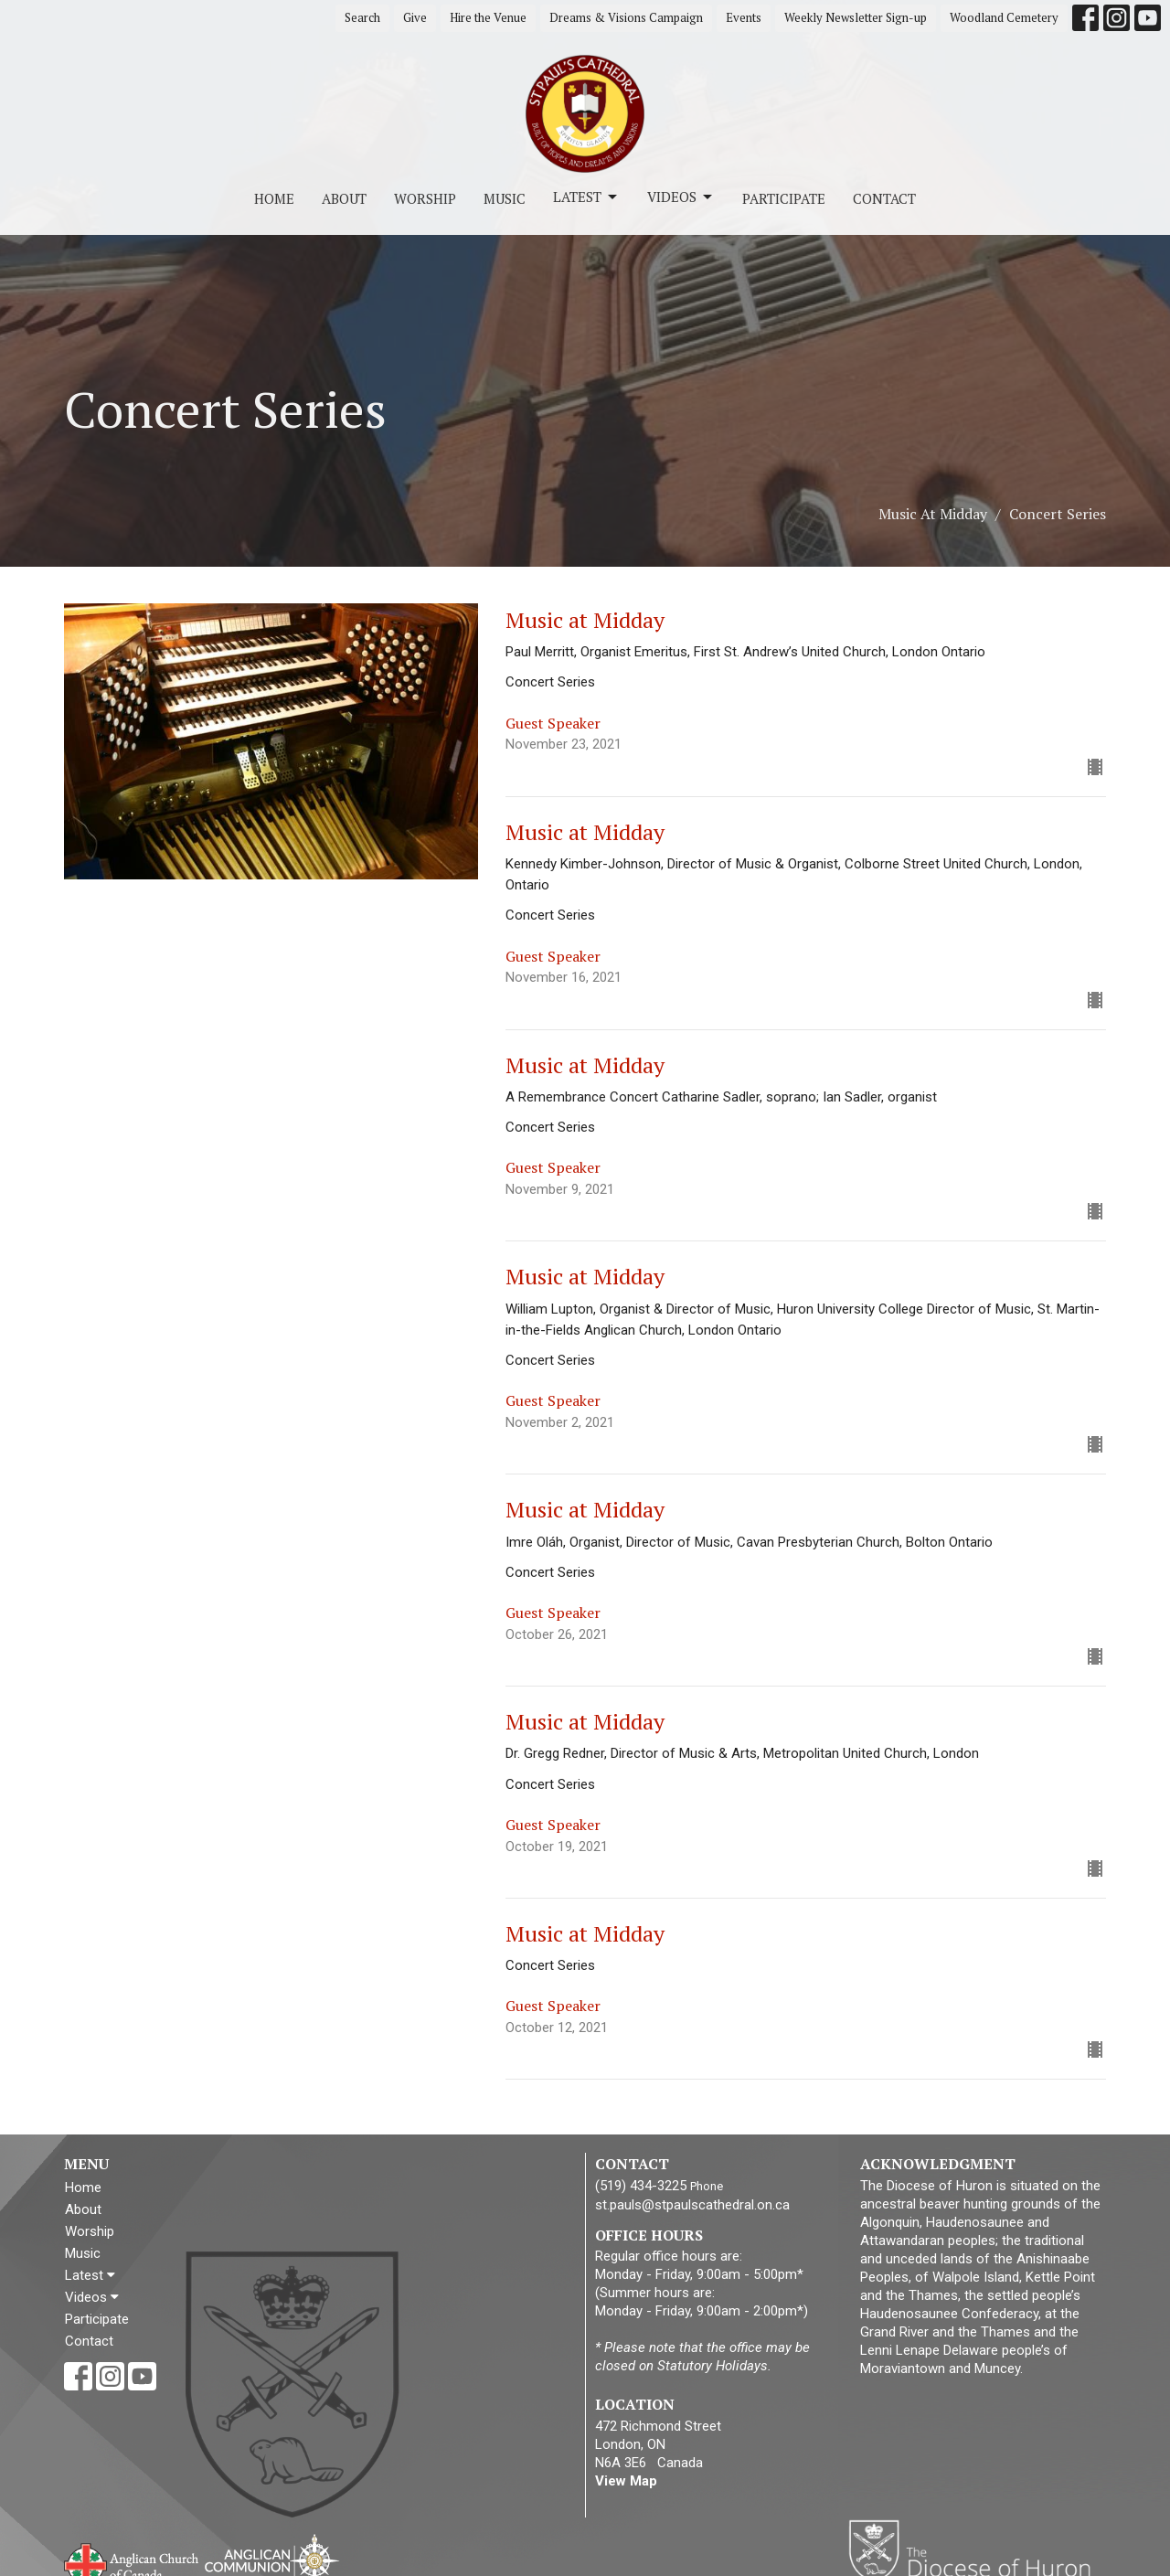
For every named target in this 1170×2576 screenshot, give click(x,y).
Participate (783, 198)
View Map (626, 2481)
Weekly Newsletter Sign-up (855, 17)
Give (415, 17)
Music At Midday (932, 514)
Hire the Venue (488, 17)
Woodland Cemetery (1004, 17)
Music (505, 198)
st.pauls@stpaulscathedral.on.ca (692, 2205)
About (344, 198)
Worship (425, 198)
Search (362, 17)
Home (274, 198)
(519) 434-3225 (640, 2185)
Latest (586, 197)
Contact (884, 198)
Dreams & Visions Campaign (626, 17)
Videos (681, 197)
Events (743, 17)
